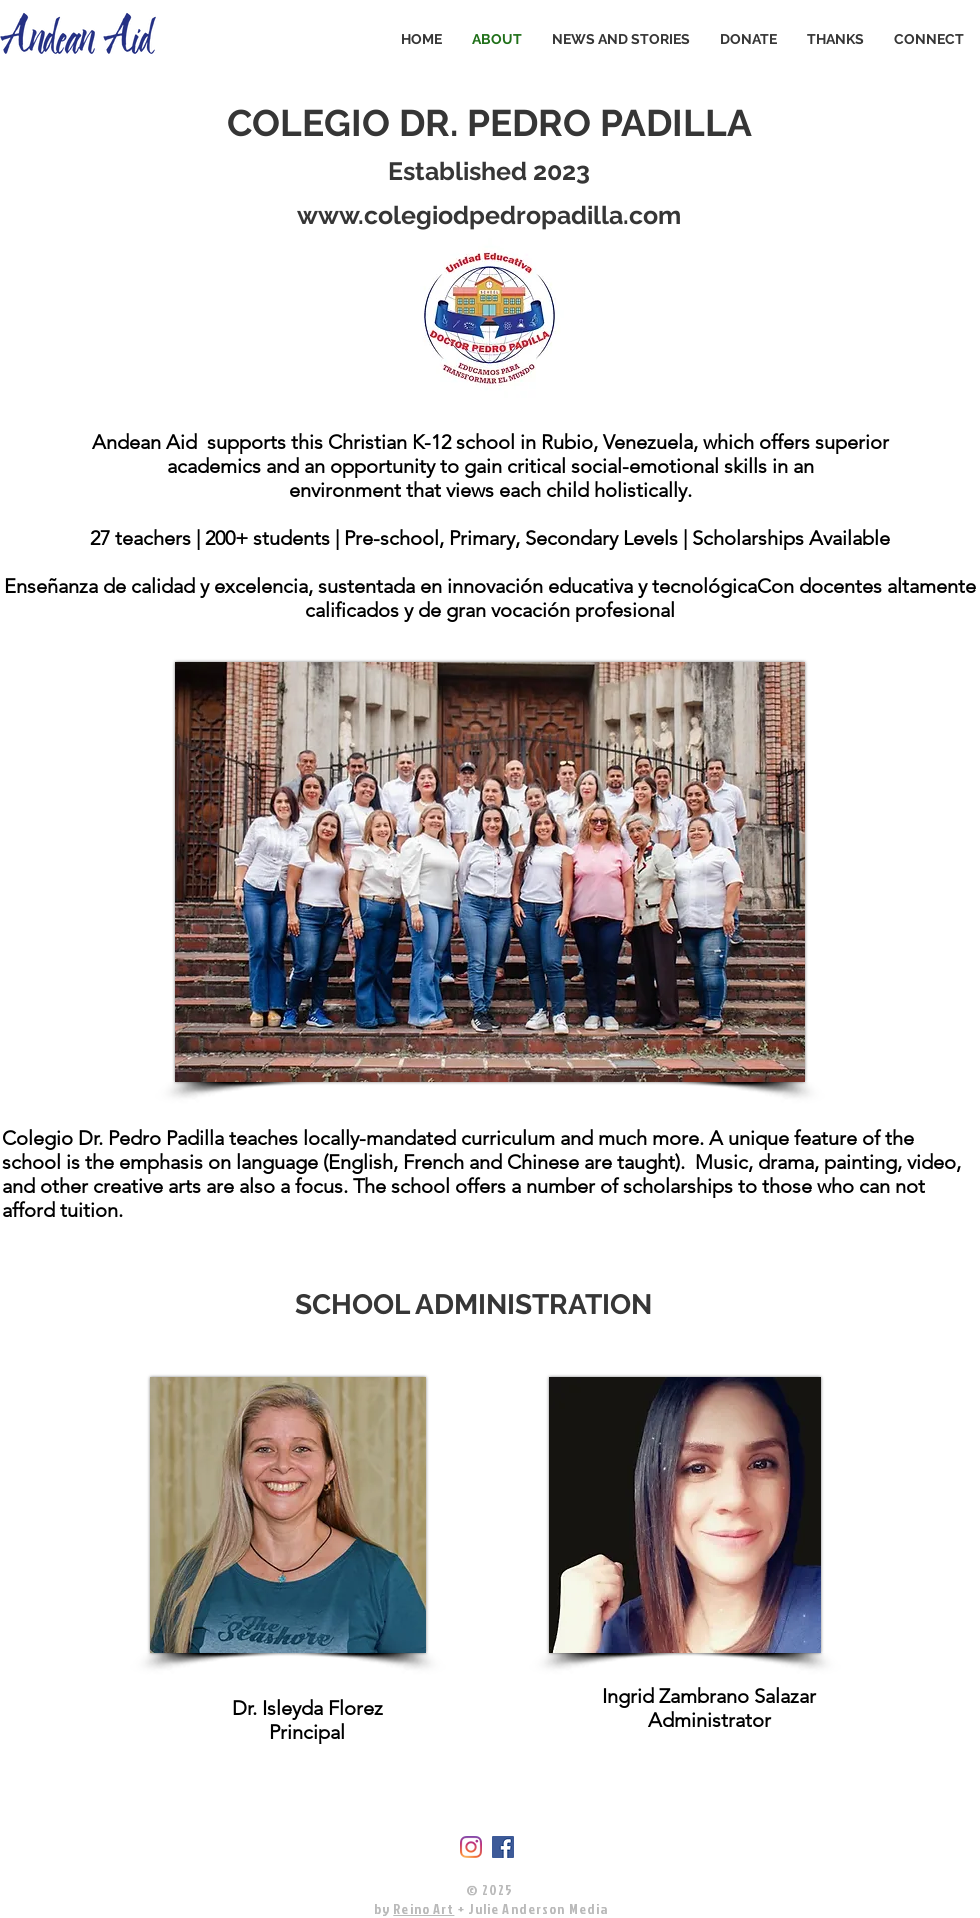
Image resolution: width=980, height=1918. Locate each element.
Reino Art (423, 1908)
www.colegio (375, 215)
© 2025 (490, 1889)
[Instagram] (471, 1847)
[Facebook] (503, 1847)
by (382, 1908)
